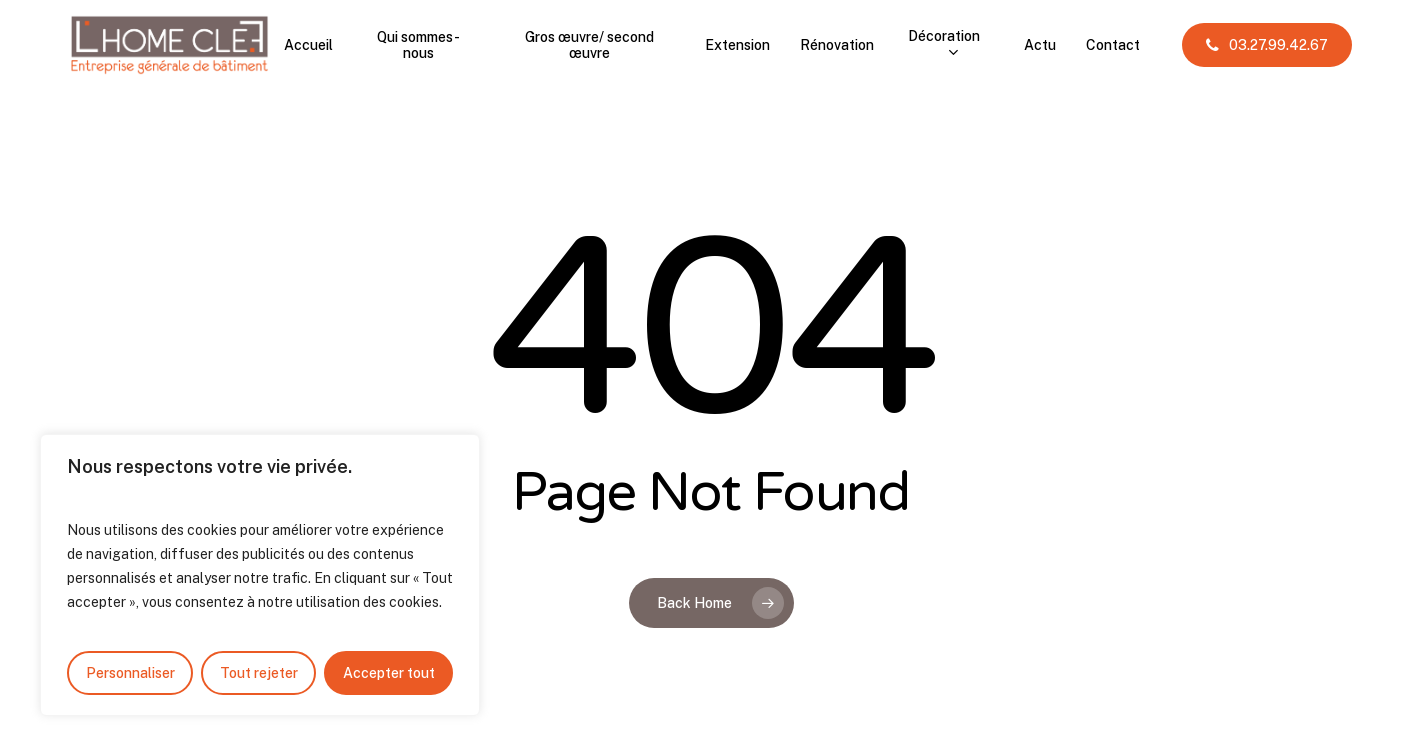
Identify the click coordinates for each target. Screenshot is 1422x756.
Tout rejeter (259, 673)
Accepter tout (389, 673)
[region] (260, 575)
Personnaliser (130, 673)
